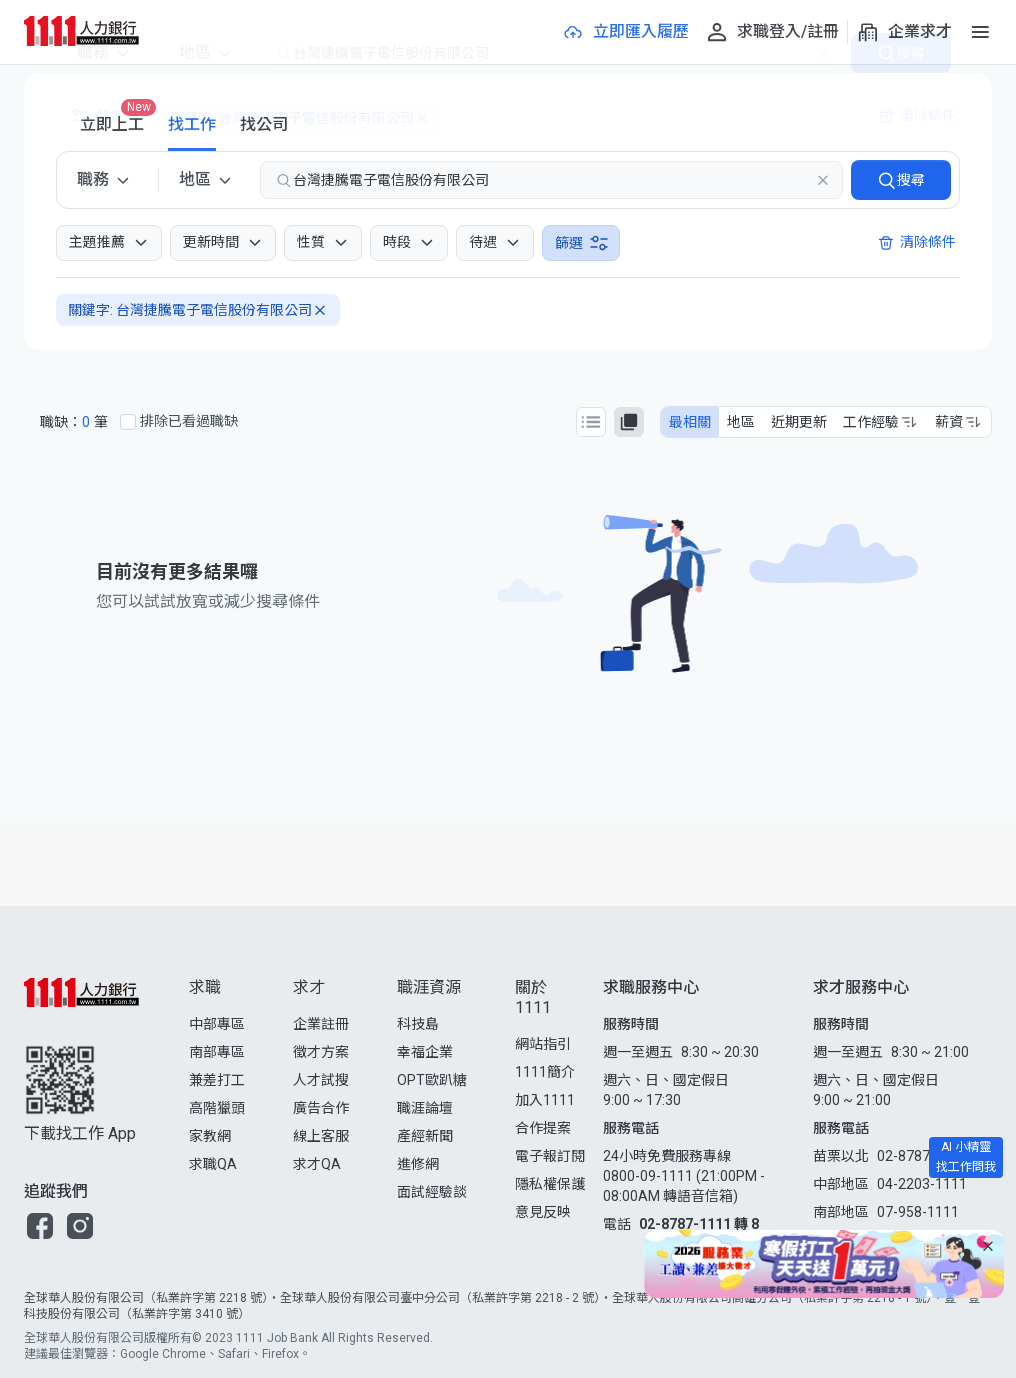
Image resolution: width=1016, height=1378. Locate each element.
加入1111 (545, 1100)
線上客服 (321, 1136)
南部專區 (217, 1052)
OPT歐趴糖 (432, 1080)
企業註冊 (321, 1024)
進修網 (418, 1164)
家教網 (210, 1136)
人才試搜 (321, 1080)
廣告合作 (321, 1108)
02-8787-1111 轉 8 (699, 1224)
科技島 (418, 1024)
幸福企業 (425, 1052)
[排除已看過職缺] (128, 422)
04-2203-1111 (922, 1184)
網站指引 (543, 1044)
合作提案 (543, 1128)
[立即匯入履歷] (625, 32)
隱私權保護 (550, 1184)
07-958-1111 (918, 1212)
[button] (40, 1226)
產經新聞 (425, 1136)
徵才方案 (321, 1052)
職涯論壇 (425, 1108)
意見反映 (543, 1212)
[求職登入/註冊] (772, 32)
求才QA (317, 1164)
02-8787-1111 (922, 1156)
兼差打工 (217, 1080)
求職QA (213, 1164)
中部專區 (217, 1024)
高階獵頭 (217, 1108)
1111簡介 (545, 1072)
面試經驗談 (432, 1192)
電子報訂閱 (550, 1156)
